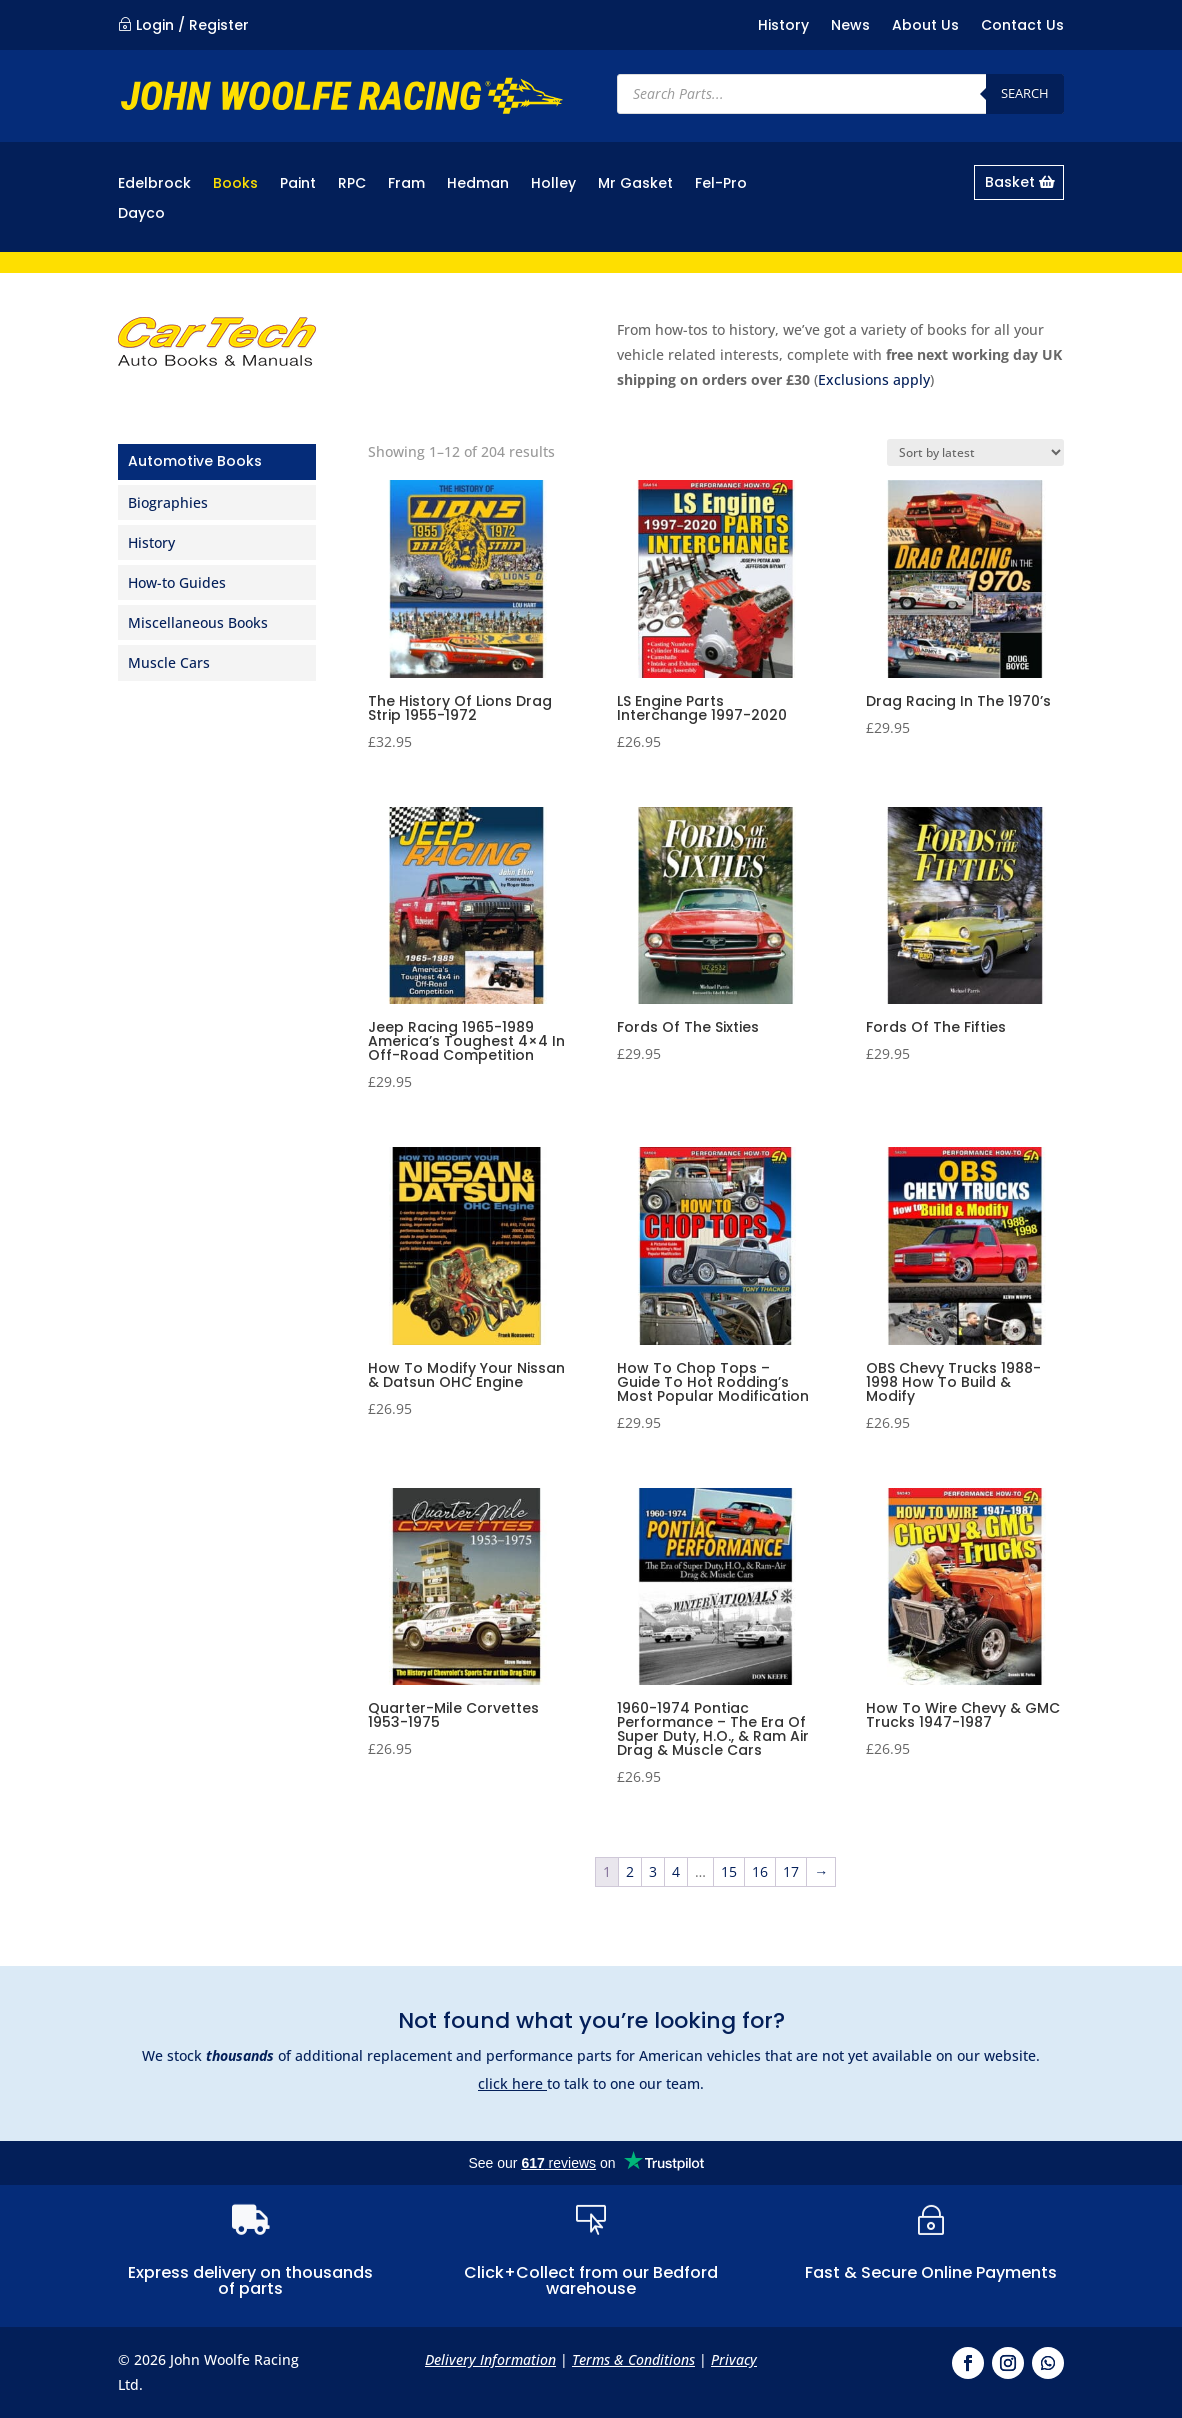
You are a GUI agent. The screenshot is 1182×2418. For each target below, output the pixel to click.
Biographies (168, 502)
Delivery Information (490, 2359)
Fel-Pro (721, 184)
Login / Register (192, 25)
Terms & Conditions (633, 2359)
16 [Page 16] (760, 1871)
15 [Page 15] (729, 1871)
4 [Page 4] (676, 1871)
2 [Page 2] (630, 1871)
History (783, 26)
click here (512, 2083)
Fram (406, 184)
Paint (298, 184)
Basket (1010, 182)
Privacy (734, 2359)
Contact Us (1022, 26)
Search (1025, 93)
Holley (553, 184)
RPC (352, 184)
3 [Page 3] (653, 1871)
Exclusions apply (874, 379)
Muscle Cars (169, 662)
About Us (925, 26)
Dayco (141, 214)
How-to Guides (177, 582)
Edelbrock (154, 184)
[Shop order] (975, 452)
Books (235, 184)
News (850, 26)
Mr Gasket (635, 184)
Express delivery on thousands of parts (250, 2280)
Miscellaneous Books (198, 622)
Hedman (478, 184)
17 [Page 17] (791, 1871)
